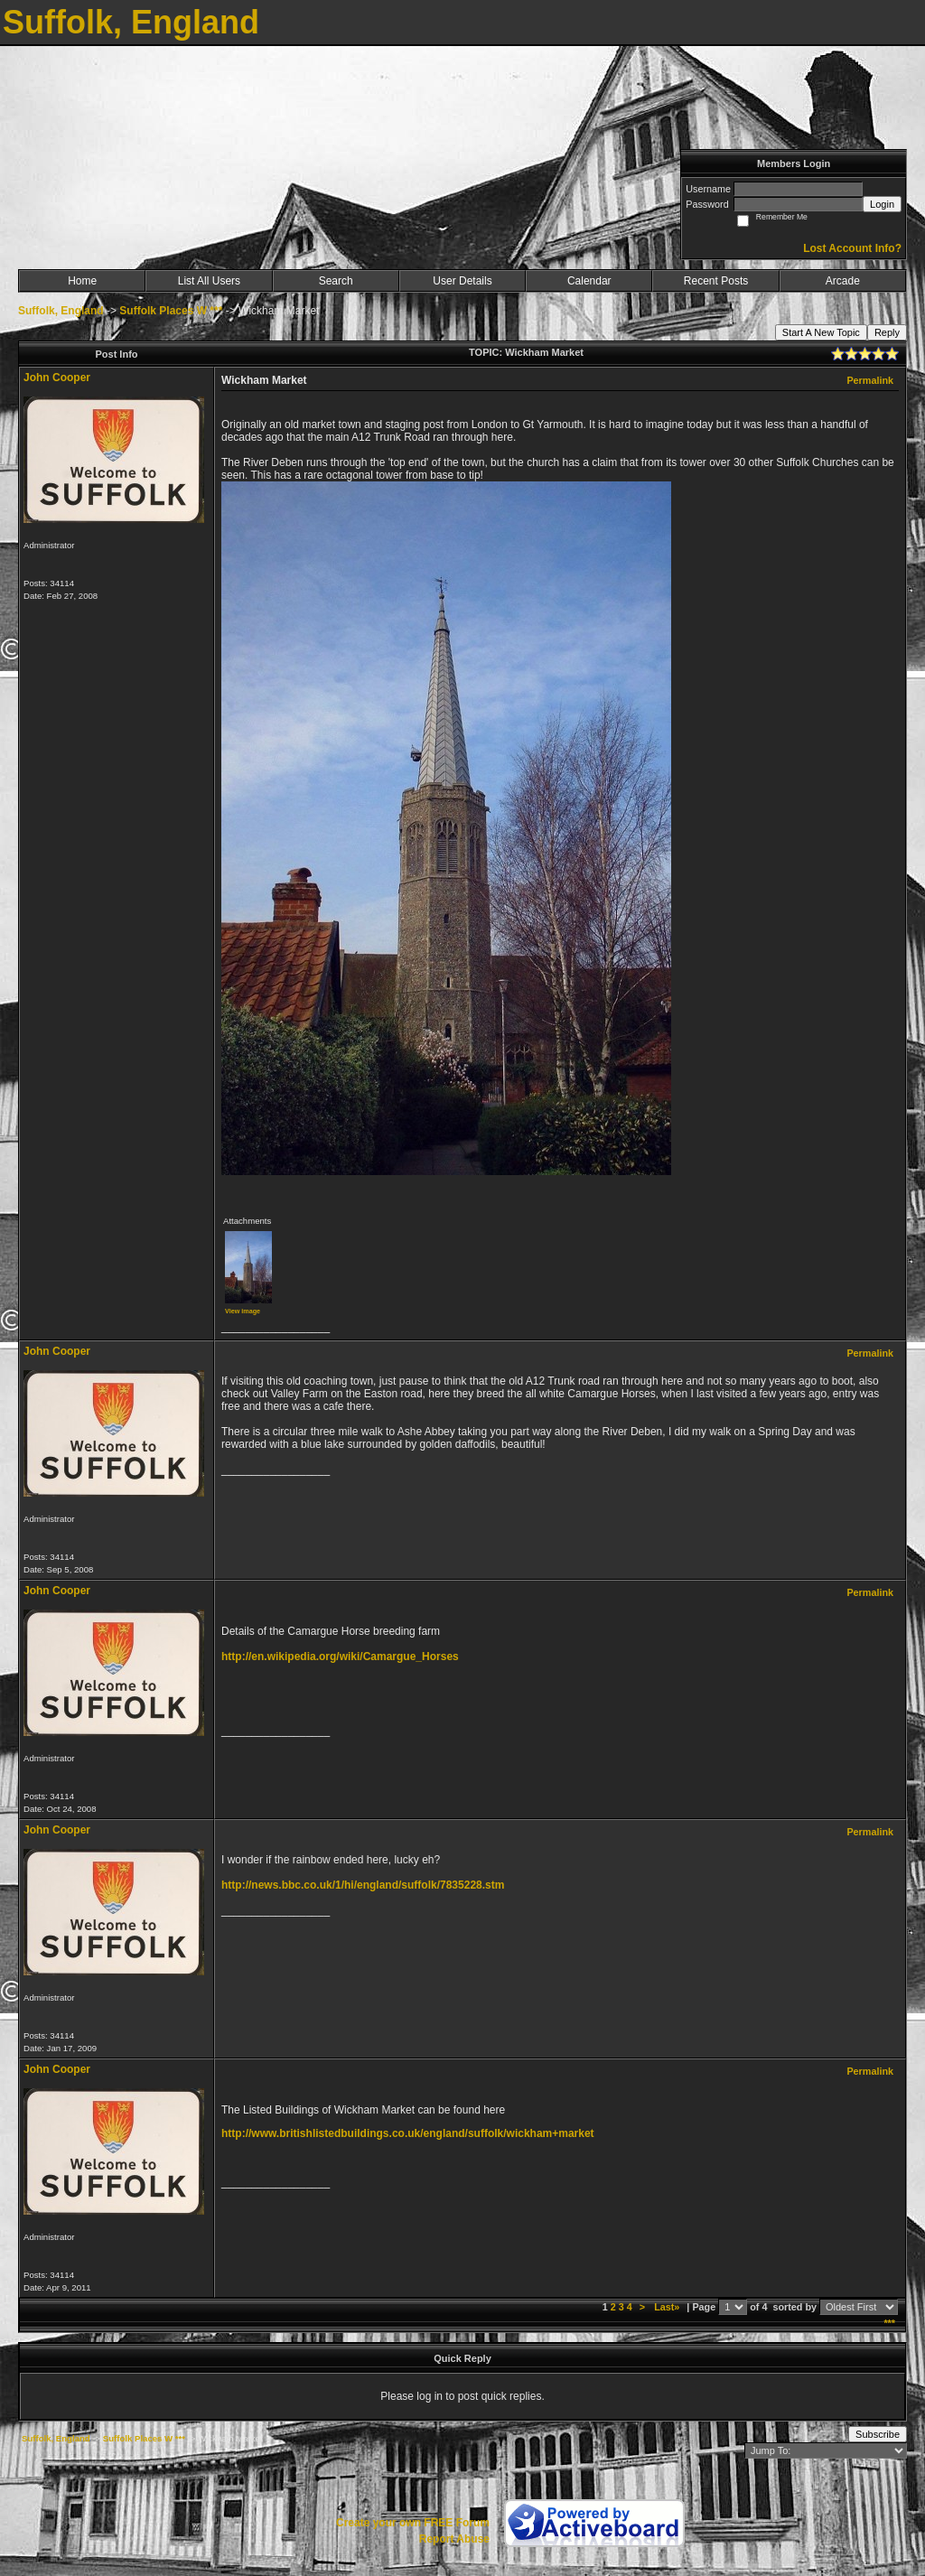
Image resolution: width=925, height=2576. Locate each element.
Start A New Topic (821, 332)
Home (82, 281)
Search (336, 281)
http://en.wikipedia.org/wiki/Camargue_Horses (340, 1656)
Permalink (869, 380)
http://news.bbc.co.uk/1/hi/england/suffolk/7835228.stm (362, 1885)
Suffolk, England (61, 310)
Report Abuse (454, 2539)
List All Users (209, 281)
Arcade (843, 281)
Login (882, 204)
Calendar (589, 281)
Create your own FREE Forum (413, 2522)
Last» (668, 2306)
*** (889, 2323)
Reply (887, 332)
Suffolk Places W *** (170, 310)
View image (242, 1311)
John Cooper (56, 377)
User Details (462, 281)
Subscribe (877, 2434)
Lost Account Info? (852, 248)
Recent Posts (716, 281)
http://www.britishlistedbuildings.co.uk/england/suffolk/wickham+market (407, 2133)
